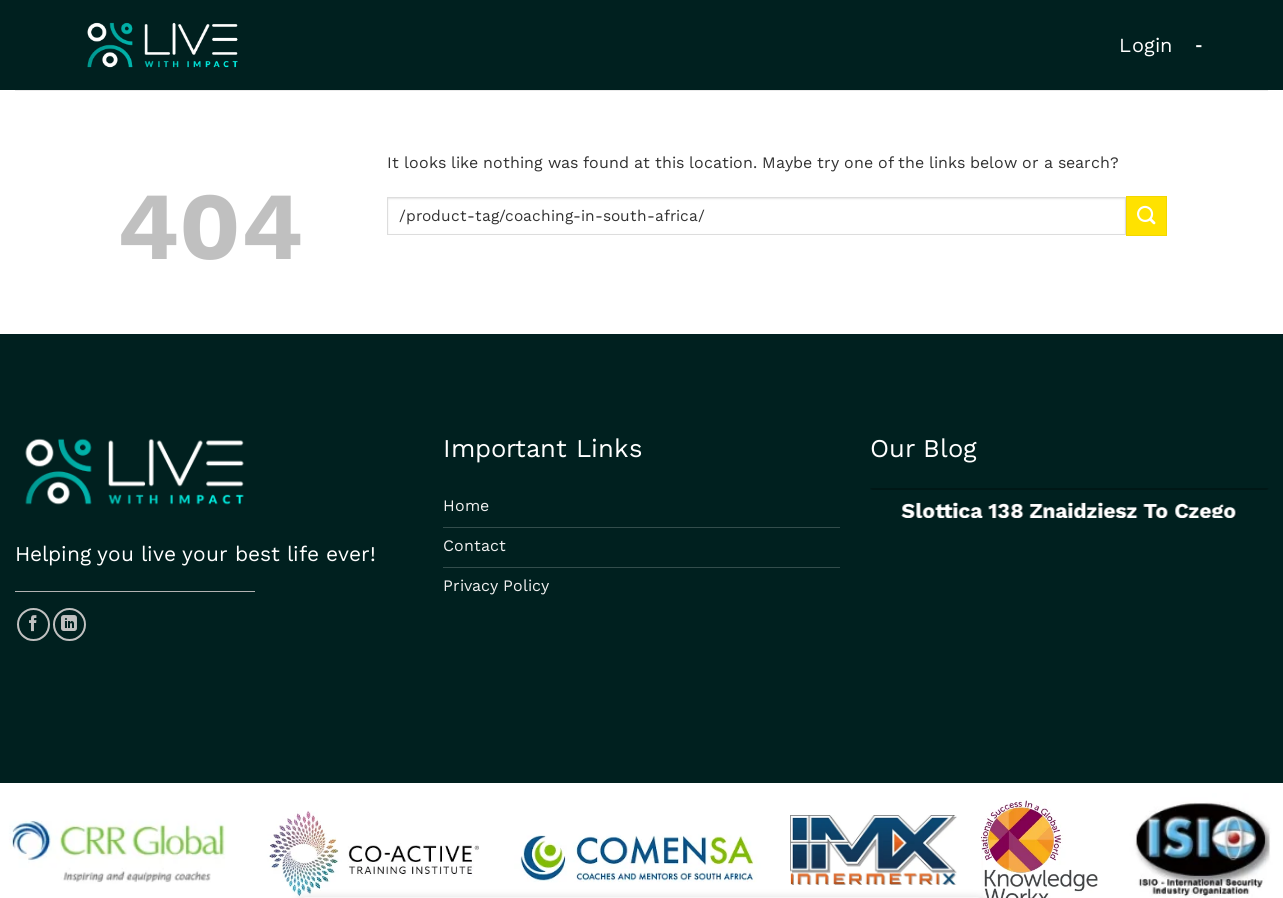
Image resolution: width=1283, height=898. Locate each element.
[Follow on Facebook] (33, 624)
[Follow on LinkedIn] (69, 624)
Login (1146, 45)
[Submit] (1146, 215)
